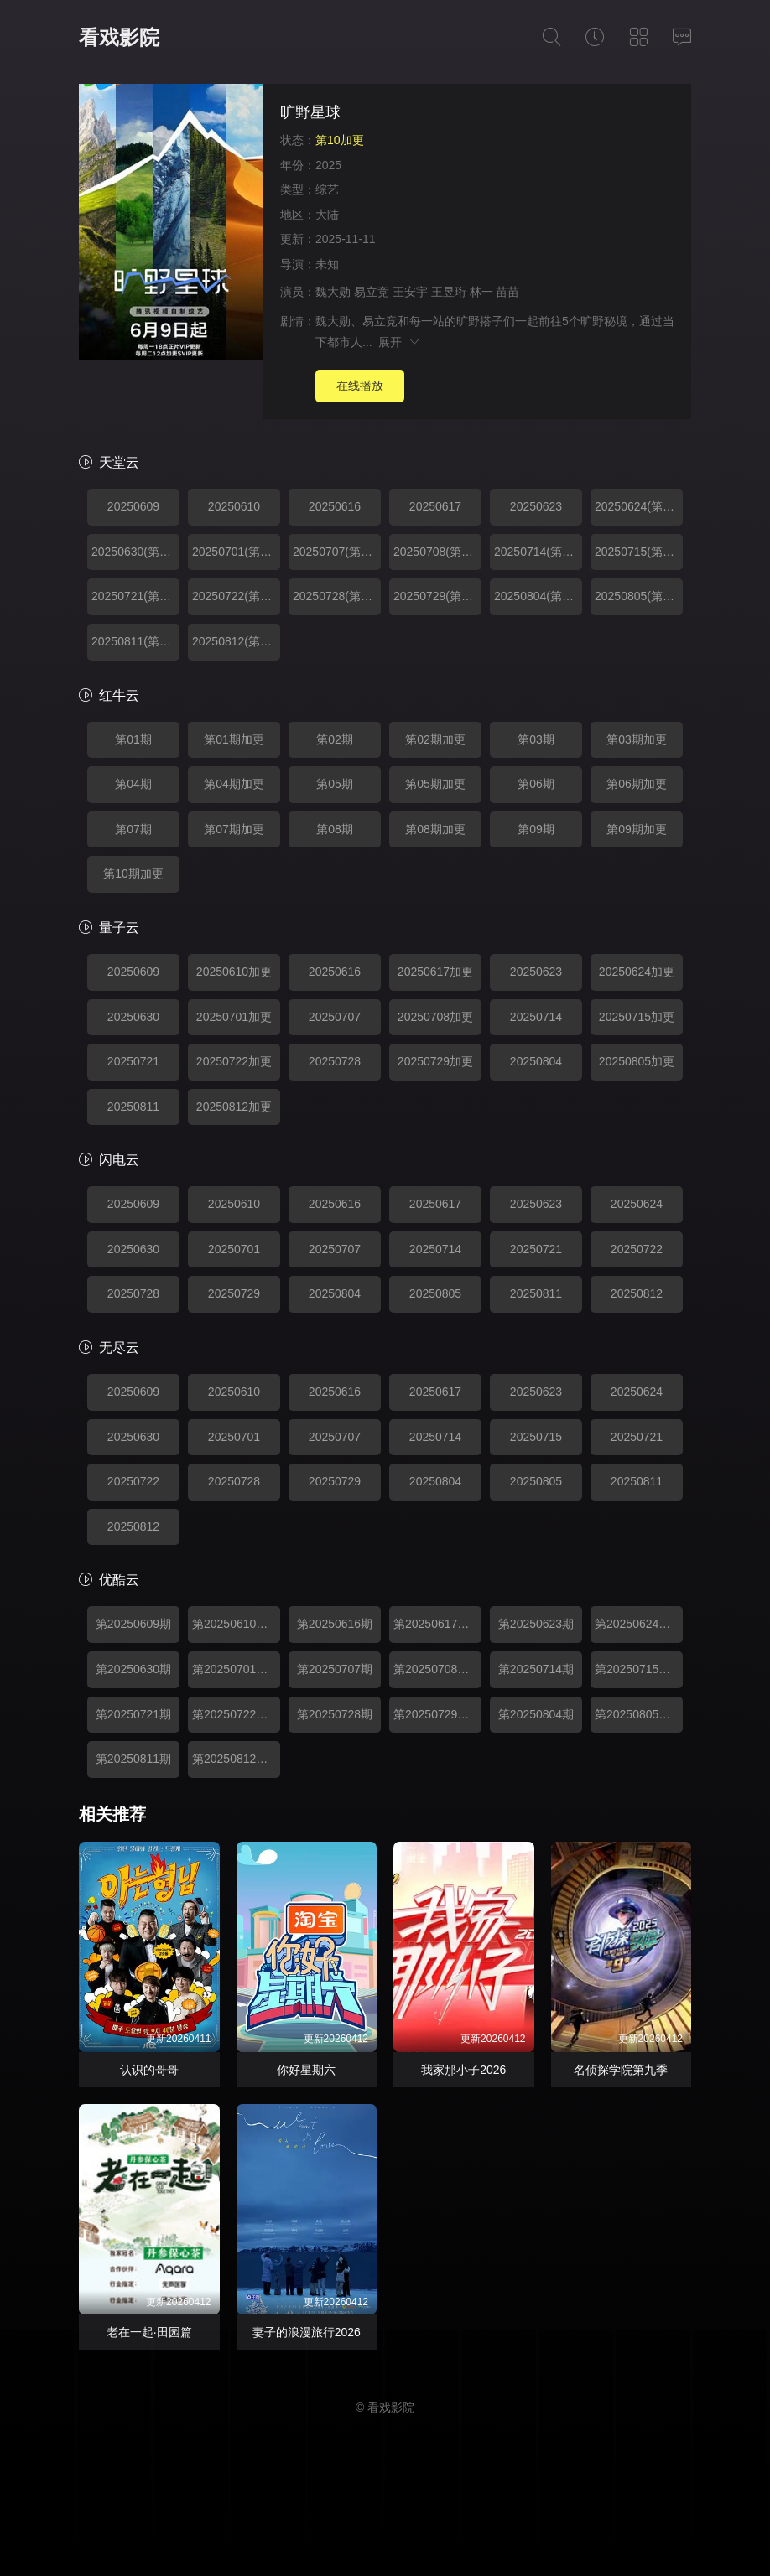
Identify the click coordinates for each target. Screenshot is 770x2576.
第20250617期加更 (437, 1623)
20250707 (335, 1017)
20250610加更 (234, 971)
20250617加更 (435, 971)
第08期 (334, 829)
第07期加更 (234, 829)
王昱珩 (448, 291)
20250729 (234, 1293)
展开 (399, 342)
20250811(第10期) (135, 641)
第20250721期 (133, 1714)
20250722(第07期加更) (236, 596)
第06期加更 (636, 783)
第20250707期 (334, 1669)
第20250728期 (334, 1714)
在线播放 (359, 385)
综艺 (327, 189)
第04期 (133, 783)
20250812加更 (234, 1106)
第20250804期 (536, 1714)
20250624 (637, 1203)
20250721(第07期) (135, 596)
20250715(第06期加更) (639, 551)
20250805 (435, 1293)
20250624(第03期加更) (639, 506)
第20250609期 (133, 1623)
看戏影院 (119, 37)
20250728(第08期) (337, 596)
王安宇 (410, 291)
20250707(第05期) (337, 551)
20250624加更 (636, 971)
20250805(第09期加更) (639, 596)
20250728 (335, 1061)
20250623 (536, 506)
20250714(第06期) (538, 551)
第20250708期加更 (437, 1669)
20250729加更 (435, 1061)
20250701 (234, 1249)
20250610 (234, 506)
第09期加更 (636, 829)
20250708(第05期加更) (437, 551)
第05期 (334, 783)
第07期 (133, 829)
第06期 (536, 783)
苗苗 (507, 291)
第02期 (334, 739)
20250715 (536, 1436)
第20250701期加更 (236, 1669)
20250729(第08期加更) (437, 596)
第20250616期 (334, 1623)
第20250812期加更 (236, 1758)
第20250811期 (133, 1758)
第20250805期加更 (639, 1714)
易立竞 (371, 291)
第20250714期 (536, 1669)
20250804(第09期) (538, 596)
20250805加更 (636, 1061)
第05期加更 (435, 783)
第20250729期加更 (437, 1714)
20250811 (133, 1106)
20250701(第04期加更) (236, 551)
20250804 (536, 1061)
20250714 (536, 1017)
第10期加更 (133, 873)
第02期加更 (435, 739)
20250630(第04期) (135, 551)
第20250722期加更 (236, 1714)
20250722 (637, 1249)
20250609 (133, 506)
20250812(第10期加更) (236, 641)
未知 (327, 264)
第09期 (536, 829)
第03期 (536, 739)
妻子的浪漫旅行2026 (306, 2332)
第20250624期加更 (639, 1623)
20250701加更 (234, 1017)
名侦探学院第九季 (621, 2069)
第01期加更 (234, 739)
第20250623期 (536, 1623)
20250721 (133, 1061)
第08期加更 (435, 829)
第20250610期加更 (236, 1623)
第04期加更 (234, 783)
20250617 (435, 506)
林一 (481, 291)
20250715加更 (636, 1017)
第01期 (133, 739)
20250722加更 (234, 1061)
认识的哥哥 (149, 2069)
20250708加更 (435, 1017)
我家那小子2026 (463, 2069)
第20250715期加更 (639, 1669)
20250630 (133, 1017)
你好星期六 (306, 2069)
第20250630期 (133, 1669)
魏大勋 (333, 291)
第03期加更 (636, 739)
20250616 (335, 506)
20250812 (637, 1293)
